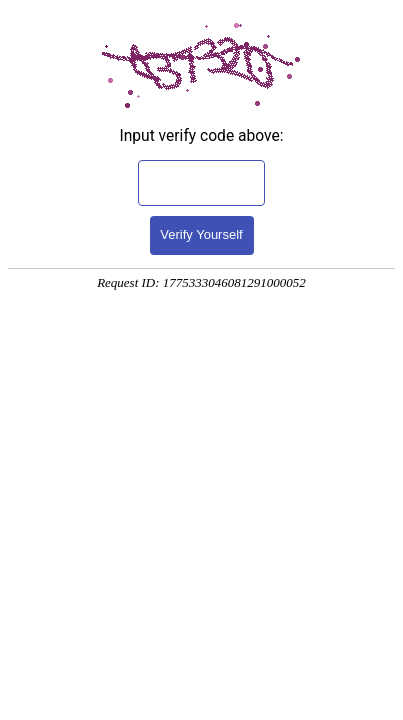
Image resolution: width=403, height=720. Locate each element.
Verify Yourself (201, 234)
